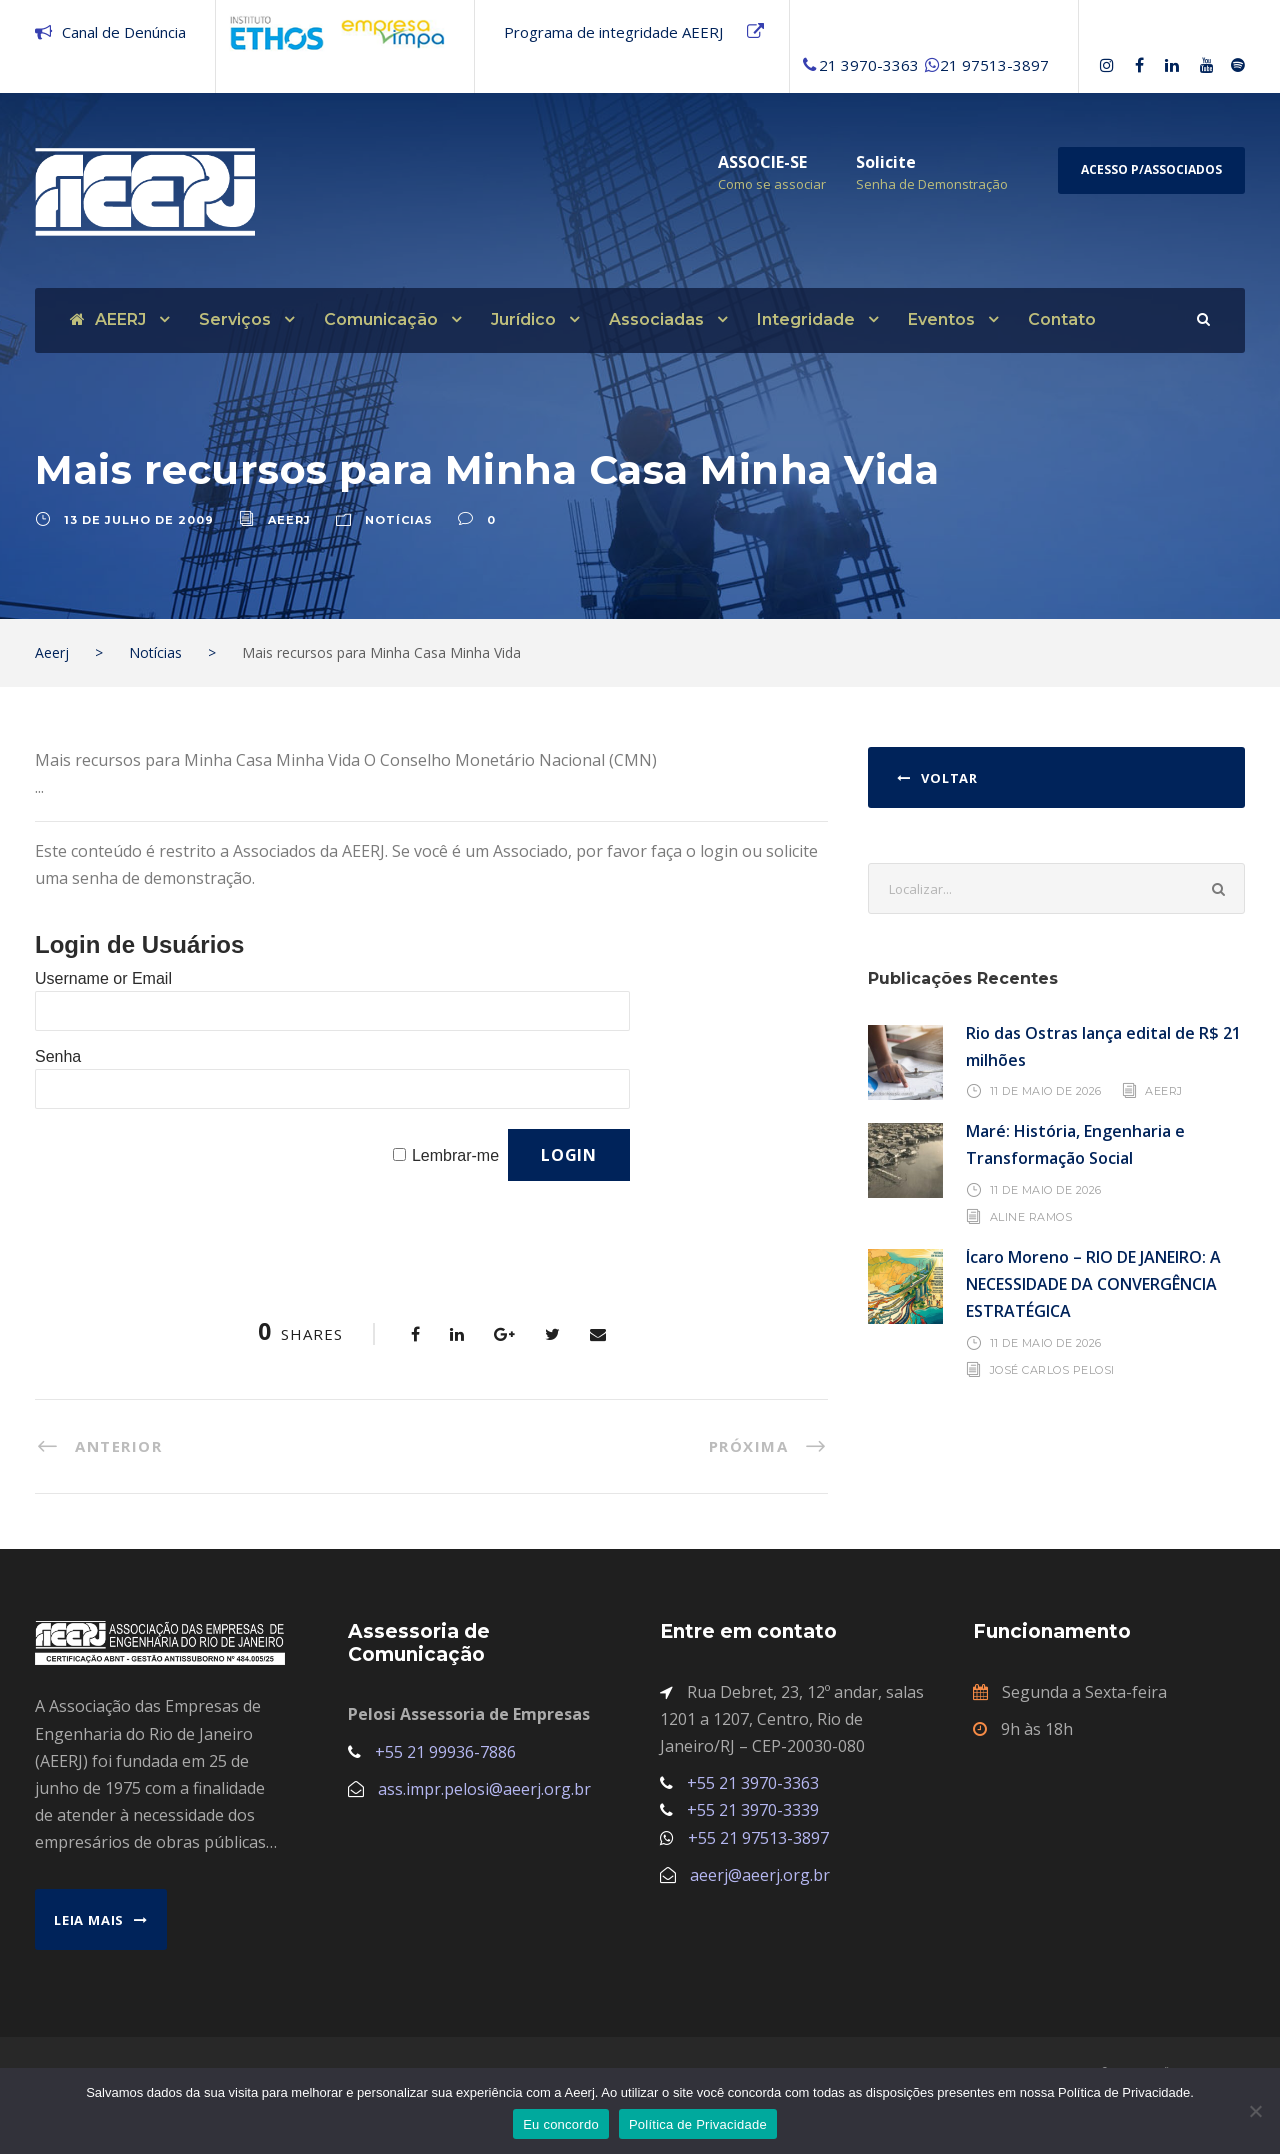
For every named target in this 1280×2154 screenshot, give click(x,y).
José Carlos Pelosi (1052, 1382)
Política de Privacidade (698, 2124)
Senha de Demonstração (932, 184)
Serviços (235, 319)
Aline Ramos (1031, 1229)
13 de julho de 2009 (139, 532)
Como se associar (772, 184)
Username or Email (103, 990)
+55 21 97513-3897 (758, 1850)
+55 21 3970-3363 (753, 1795)
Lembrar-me (455, 1167)
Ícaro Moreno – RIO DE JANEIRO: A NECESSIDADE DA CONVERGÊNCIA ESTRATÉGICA (1093, 1296)
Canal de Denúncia (124, 32)
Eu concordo (561, 2124)
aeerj (289, 532)
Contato (1062, 319)
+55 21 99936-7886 (445, 1764)
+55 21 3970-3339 (753, 1822)
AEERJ (108, 319)
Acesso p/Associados (1151, 169)
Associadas (656, 319)
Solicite (886, 162)
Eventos (941, 319)
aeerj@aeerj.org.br (760, 1887)
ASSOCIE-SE (762, 162)
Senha (58, 1068)
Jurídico (523, 319)
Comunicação (381, 319)
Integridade (806, 319)
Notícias (399, 532)
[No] (1255, 2111)
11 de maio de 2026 (1046, 1103)
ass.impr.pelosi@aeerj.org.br (484, 1801)
